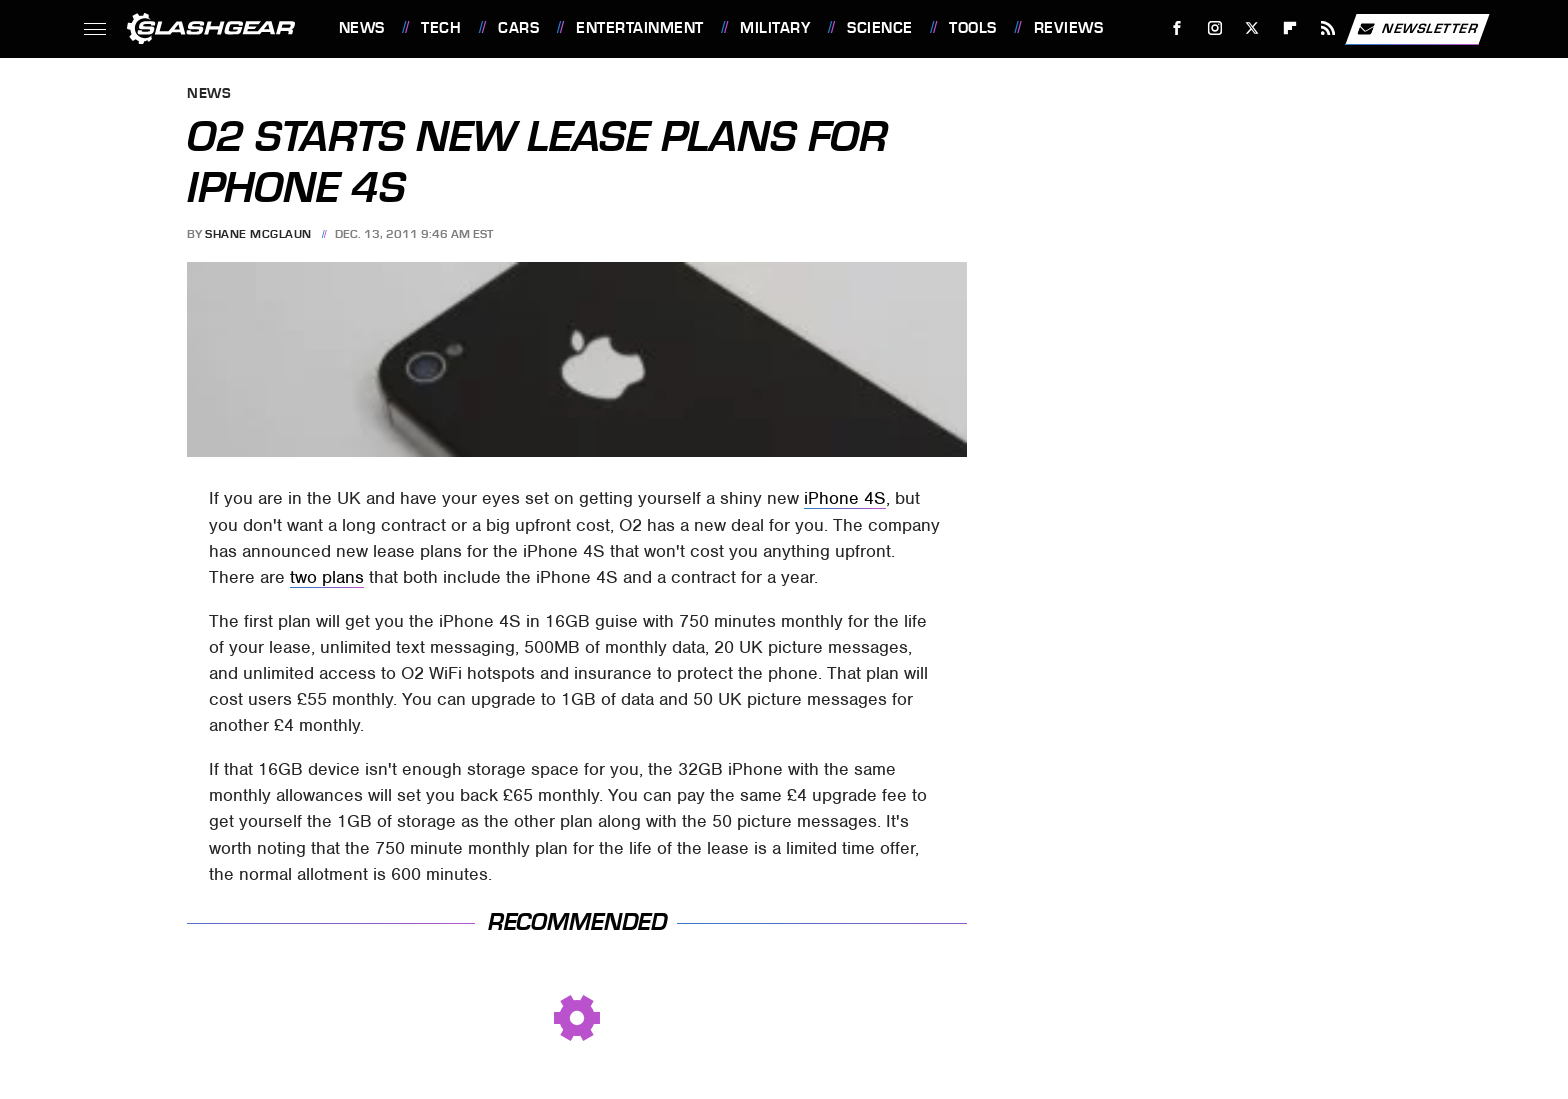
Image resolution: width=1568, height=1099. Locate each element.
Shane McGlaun (258, 234)
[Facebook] (1176, 28)
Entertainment (640, 28)
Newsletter (1417, 29)
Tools (973, 28)
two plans (327, 577)
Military (775, 28)
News (362, 28)
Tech (441, 28)
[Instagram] (1214, 28)
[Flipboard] (1290, 28)
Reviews (1069, 28)
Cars (518, 28)
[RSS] (1327, 28)
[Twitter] (1252, 28)
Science (880, 28)
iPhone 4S (845, 498)
